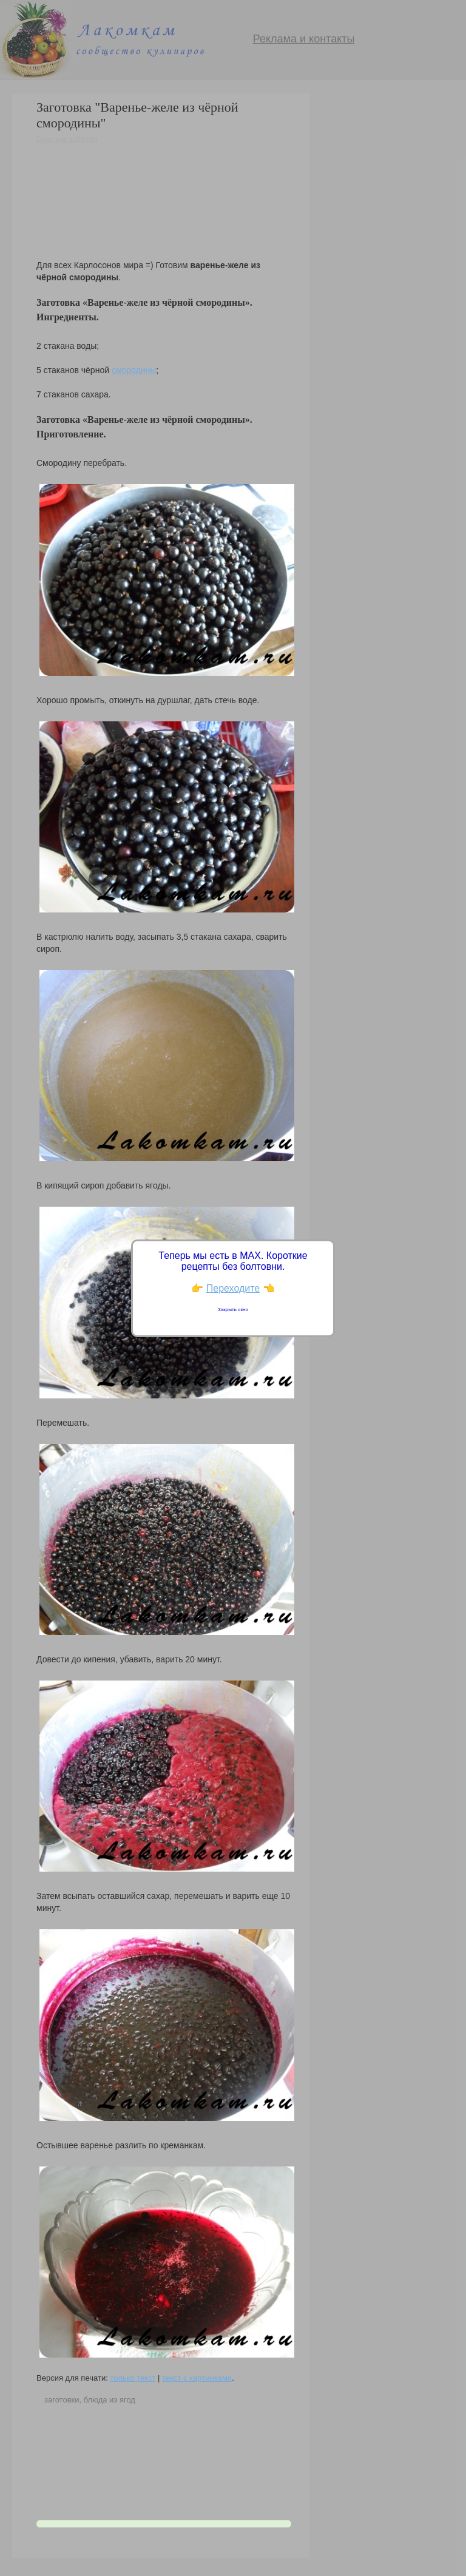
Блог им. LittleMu (67, 139)
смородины (134, 370)
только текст (132, 2377)
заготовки (61, 2399)
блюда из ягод (109, 2399)
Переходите (233, 1288)
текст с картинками (197, 2377)
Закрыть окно (233, 1309)
